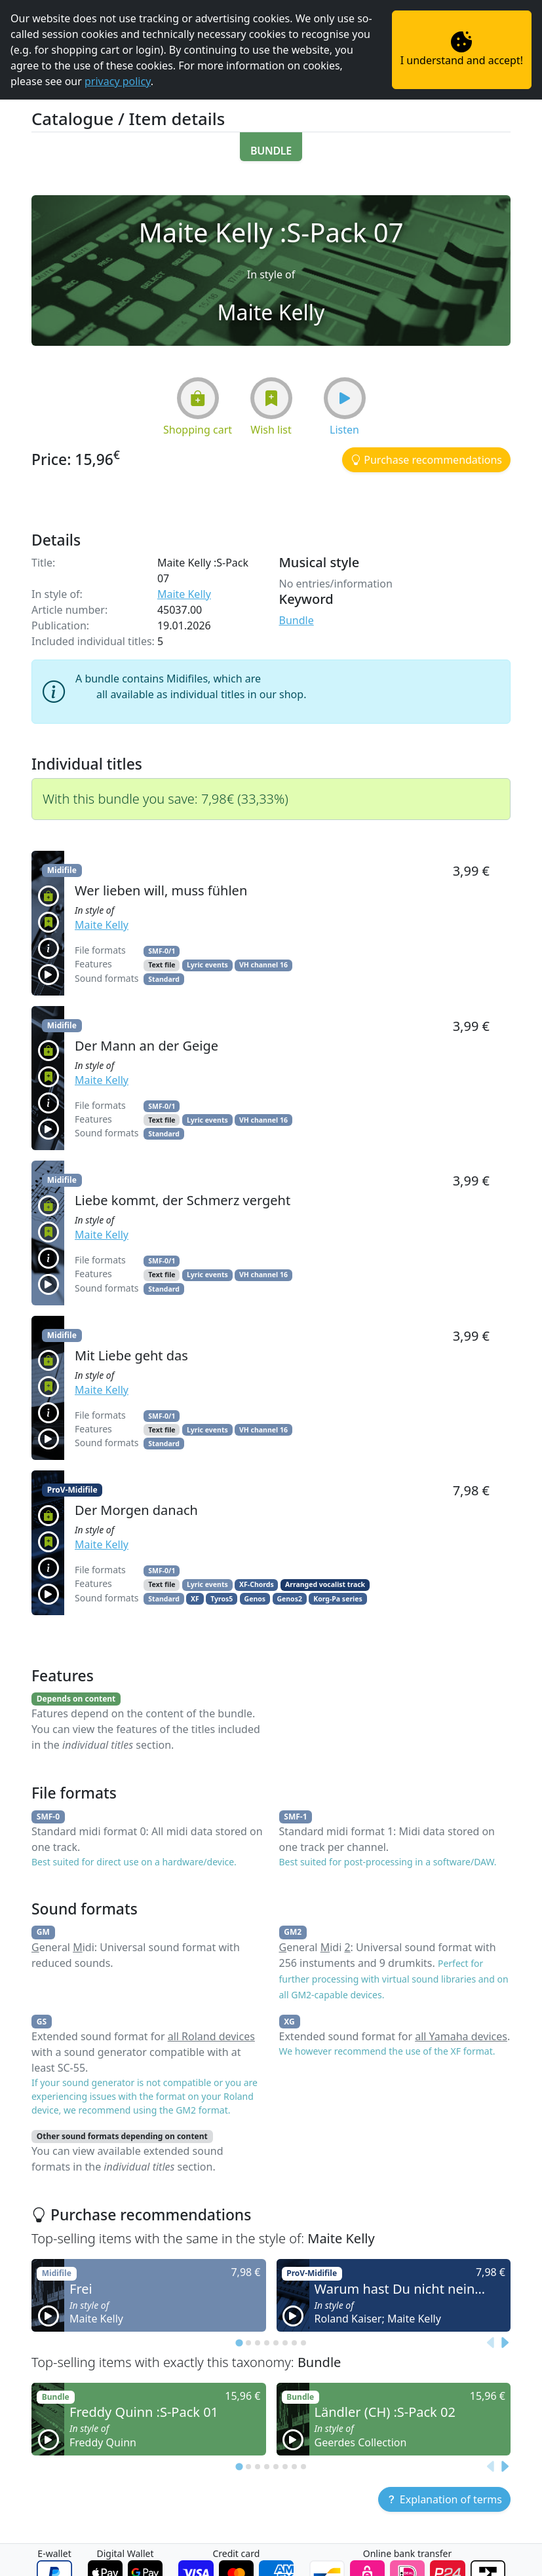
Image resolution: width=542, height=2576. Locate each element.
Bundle (296, 620)
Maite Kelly (184, 594)
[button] (271, 146)
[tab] (238, 2343)
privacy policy (118, 81)
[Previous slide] (490, 2343)
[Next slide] (504, 2343)
